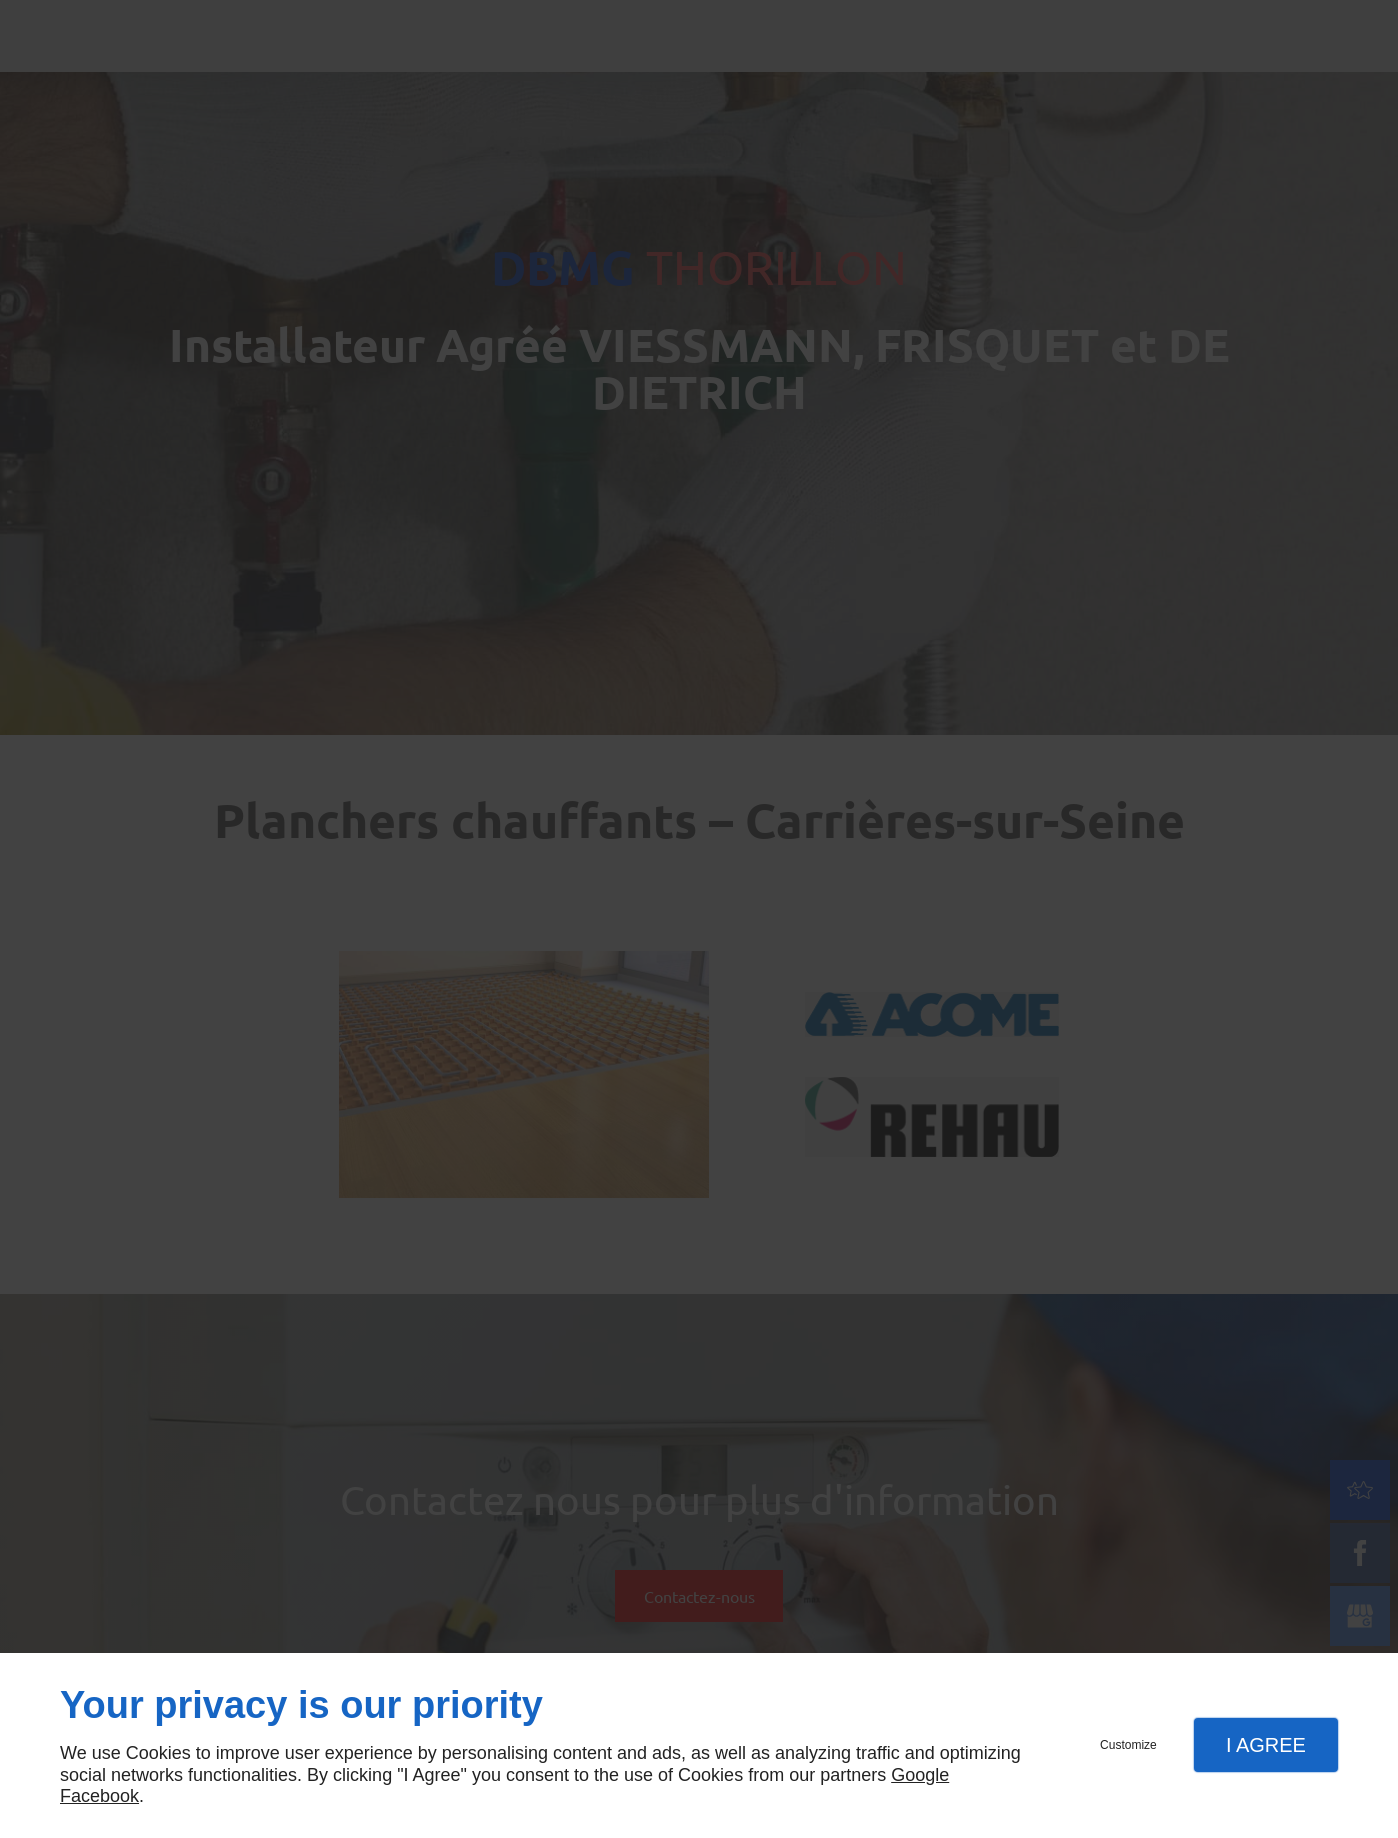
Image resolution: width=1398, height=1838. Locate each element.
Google (920, 1775)
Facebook (99, 1796)
